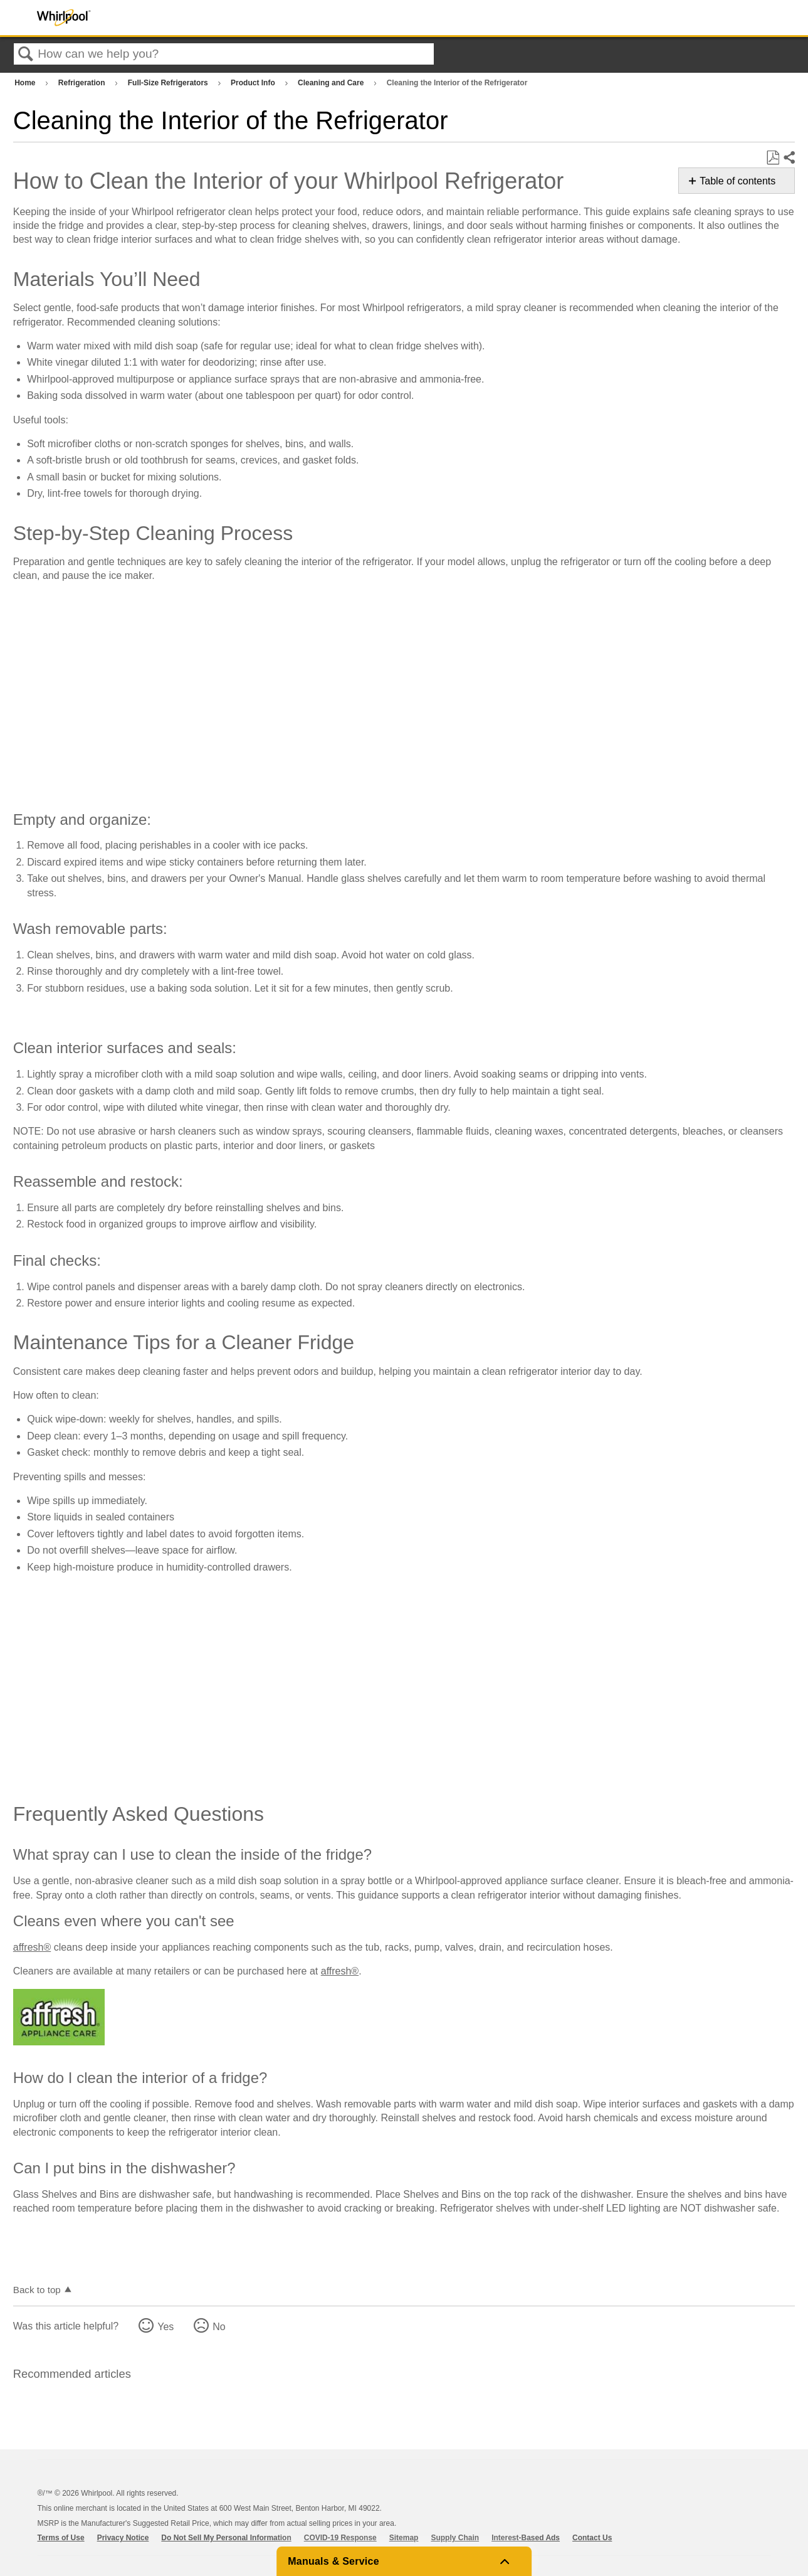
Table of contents (737, 181)
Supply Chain (455, 2537)
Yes (165, 2326)
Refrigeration (82, 82)
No (218, 2326)
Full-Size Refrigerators (169, 82)
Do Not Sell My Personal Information (226, 2537)
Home (26, 82)
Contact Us (592, 2537)
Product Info (254, 82)
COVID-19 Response (340, 2537)
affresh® (32, 1947)
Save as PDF (772, 158)
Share (788, 158)
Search (25, 54)
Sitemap (404, 2537)
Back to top (37, 2289)
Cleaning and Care (332, 82)
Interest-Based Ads (525, 2537)
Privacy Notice (123, 2537)
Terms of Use (61, 2537)
